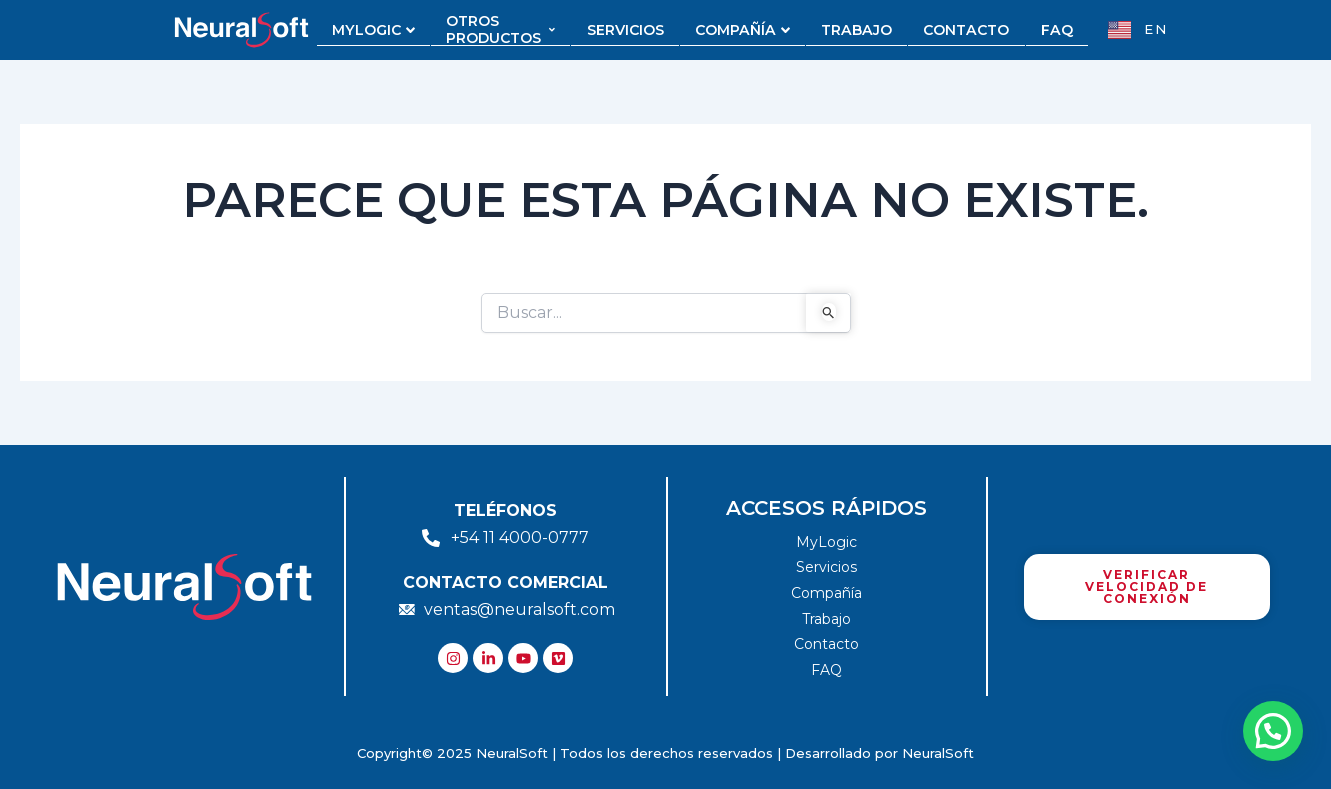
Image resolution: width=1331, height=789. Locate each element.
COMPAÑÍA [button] (744, 30)
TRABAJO (855, 30)
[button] (1273, 731)
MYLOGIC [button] (381, 30)
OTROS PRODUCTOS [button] (506, 30)
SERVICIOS (629, 30)
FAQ (1050, 30)
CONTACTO (962, 30)
